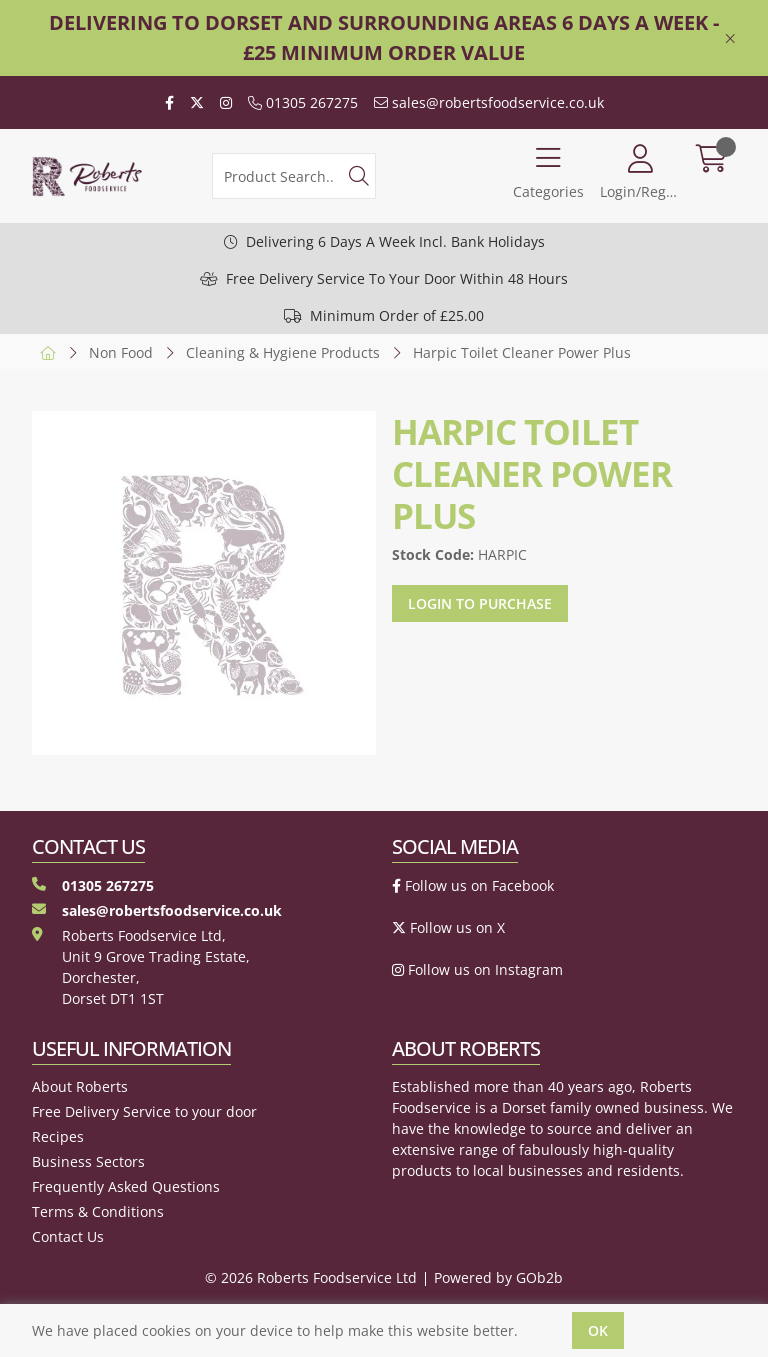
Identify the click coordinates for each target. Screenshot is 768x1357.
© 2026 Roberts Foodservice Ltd (311, 1277)
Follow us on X (448, 927)
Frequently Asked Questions (126, 1186)
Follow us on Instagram (477, 969)
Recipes (58, 1136)
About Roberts (80, 1086)
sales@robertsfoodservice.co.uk (489, 102)
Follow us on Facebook (473, 885)
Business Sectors (88, 1161)
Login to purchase (480, 603)
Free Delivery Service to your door (144, 1111)
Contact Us (68, 1236)
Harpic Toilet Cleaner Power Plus (522, 352)
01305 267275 (303, 102)
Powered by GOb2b (498, 1277)
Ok (598, 1330)
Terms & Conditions (98, 1211)
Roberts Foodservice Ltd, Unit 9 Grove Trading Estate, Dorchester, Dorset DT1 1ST (141, 967)
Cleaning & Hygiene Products (283, 352)
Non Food (121, 352)
